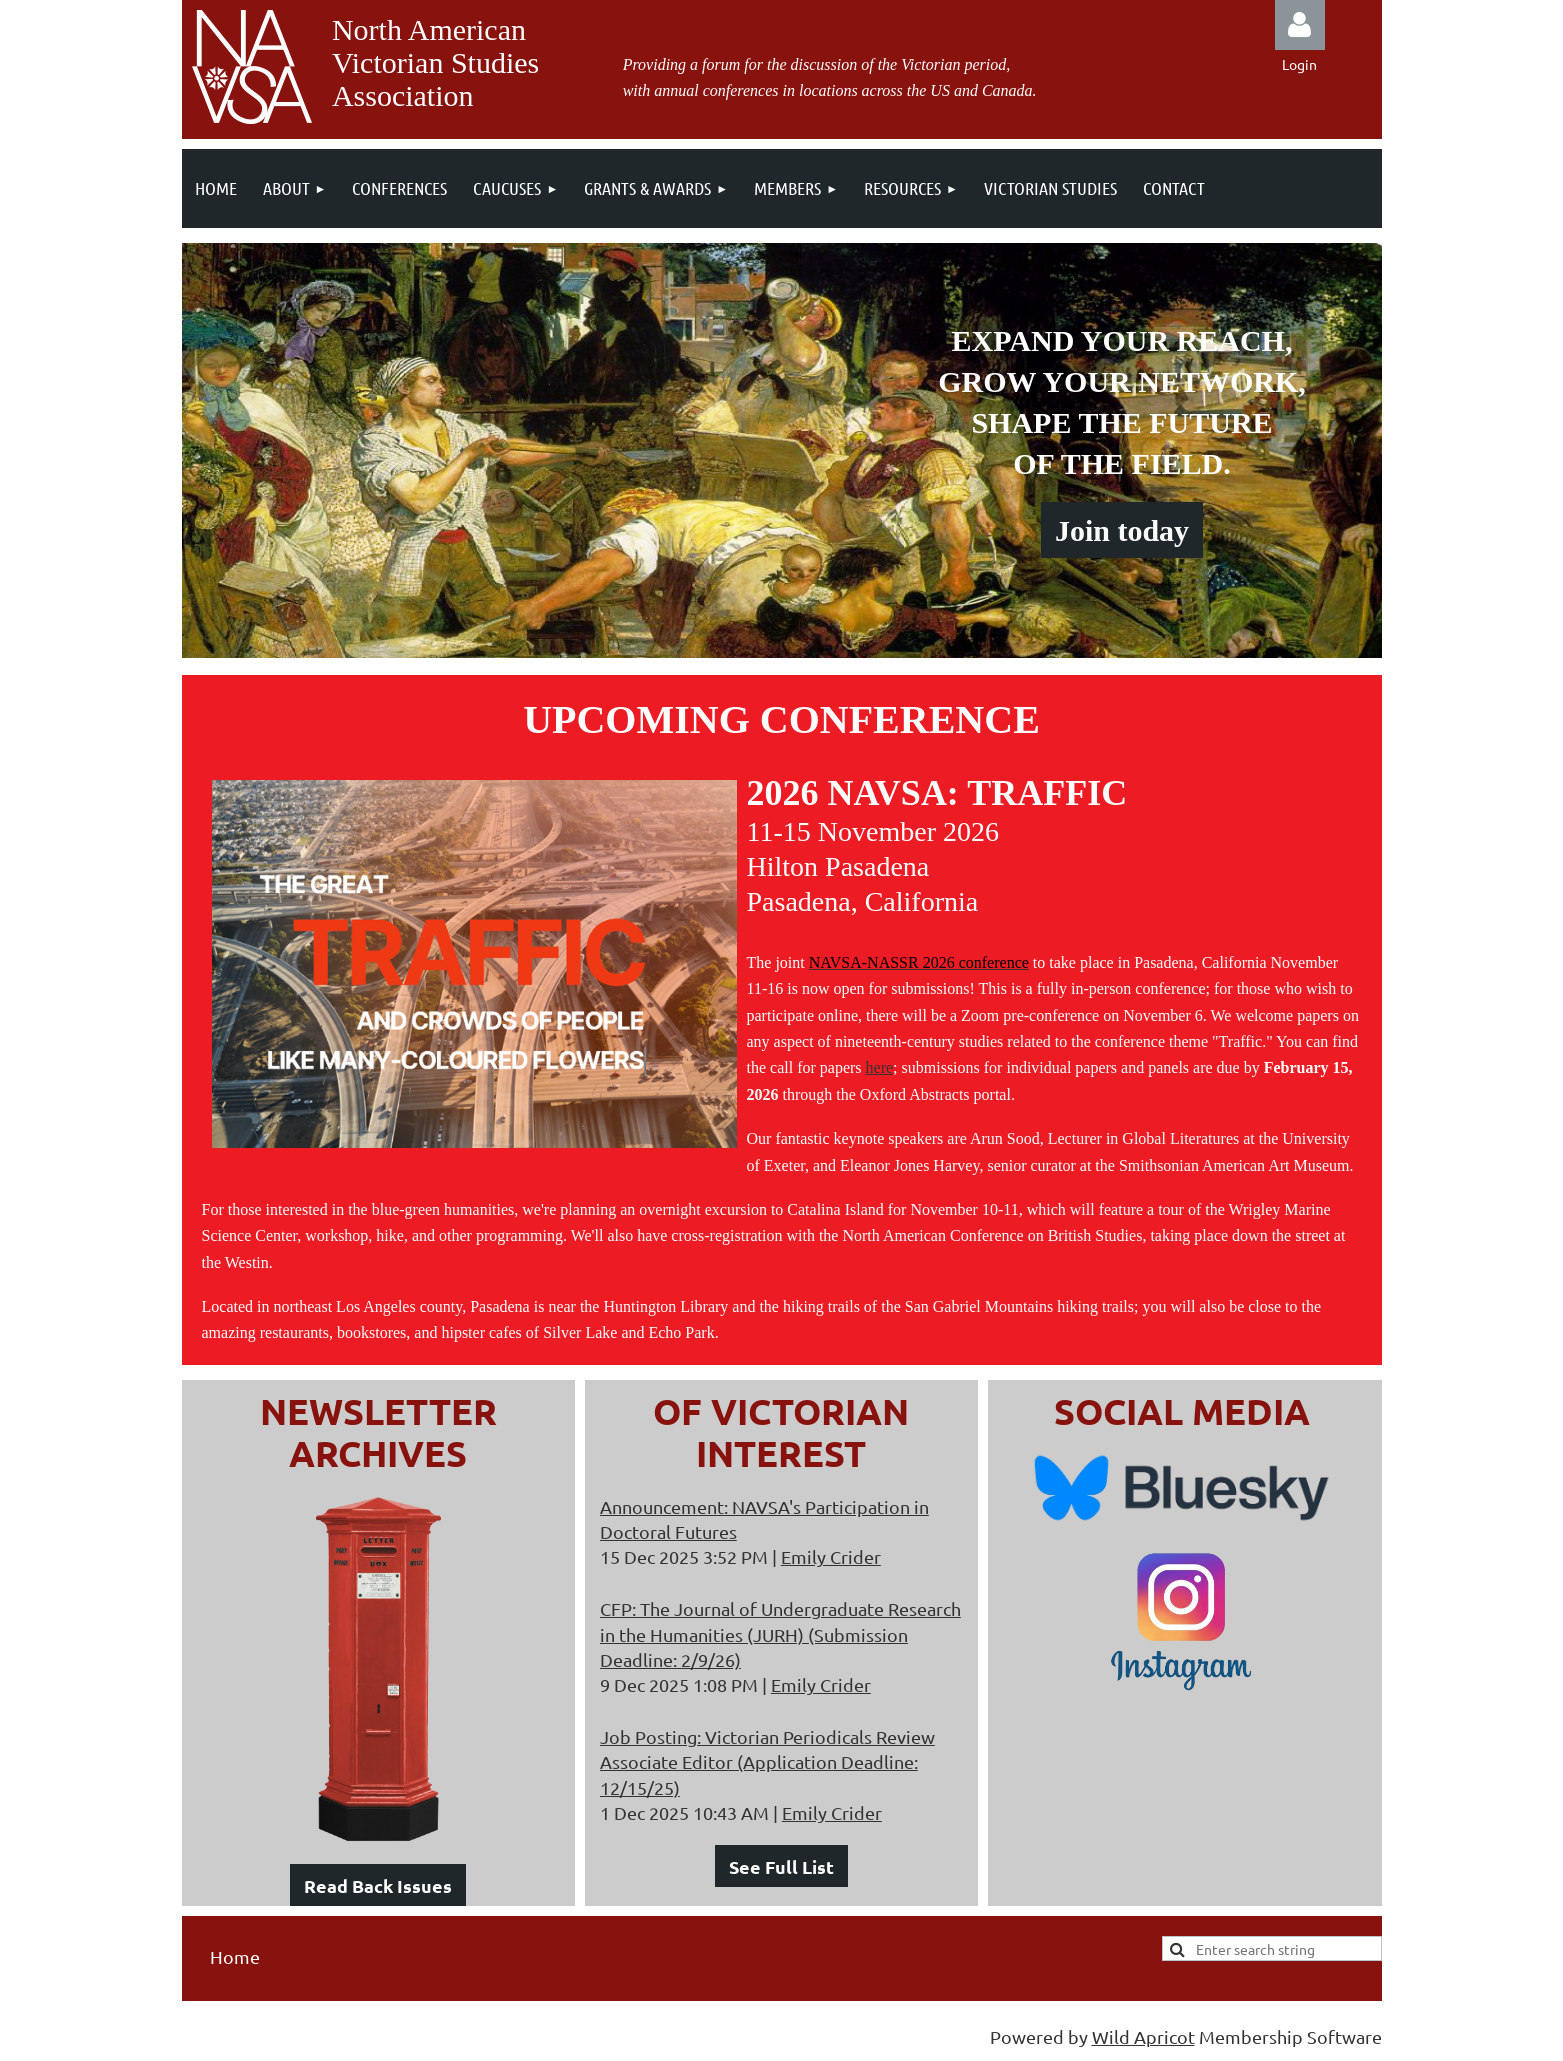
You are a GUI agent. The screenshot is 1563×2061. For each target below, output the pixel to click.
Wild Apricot (1143, 2036)
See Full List (781, 1866)
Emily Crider (831, 1556)
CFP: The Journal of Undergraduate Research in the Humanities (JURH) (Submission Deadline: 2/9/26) (780, 1633)
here (880, 1067)
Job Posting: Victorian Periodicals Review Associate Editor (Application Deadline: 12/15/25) (767, 1761)
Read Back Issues (378, 1885)
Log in (1300, 25)
